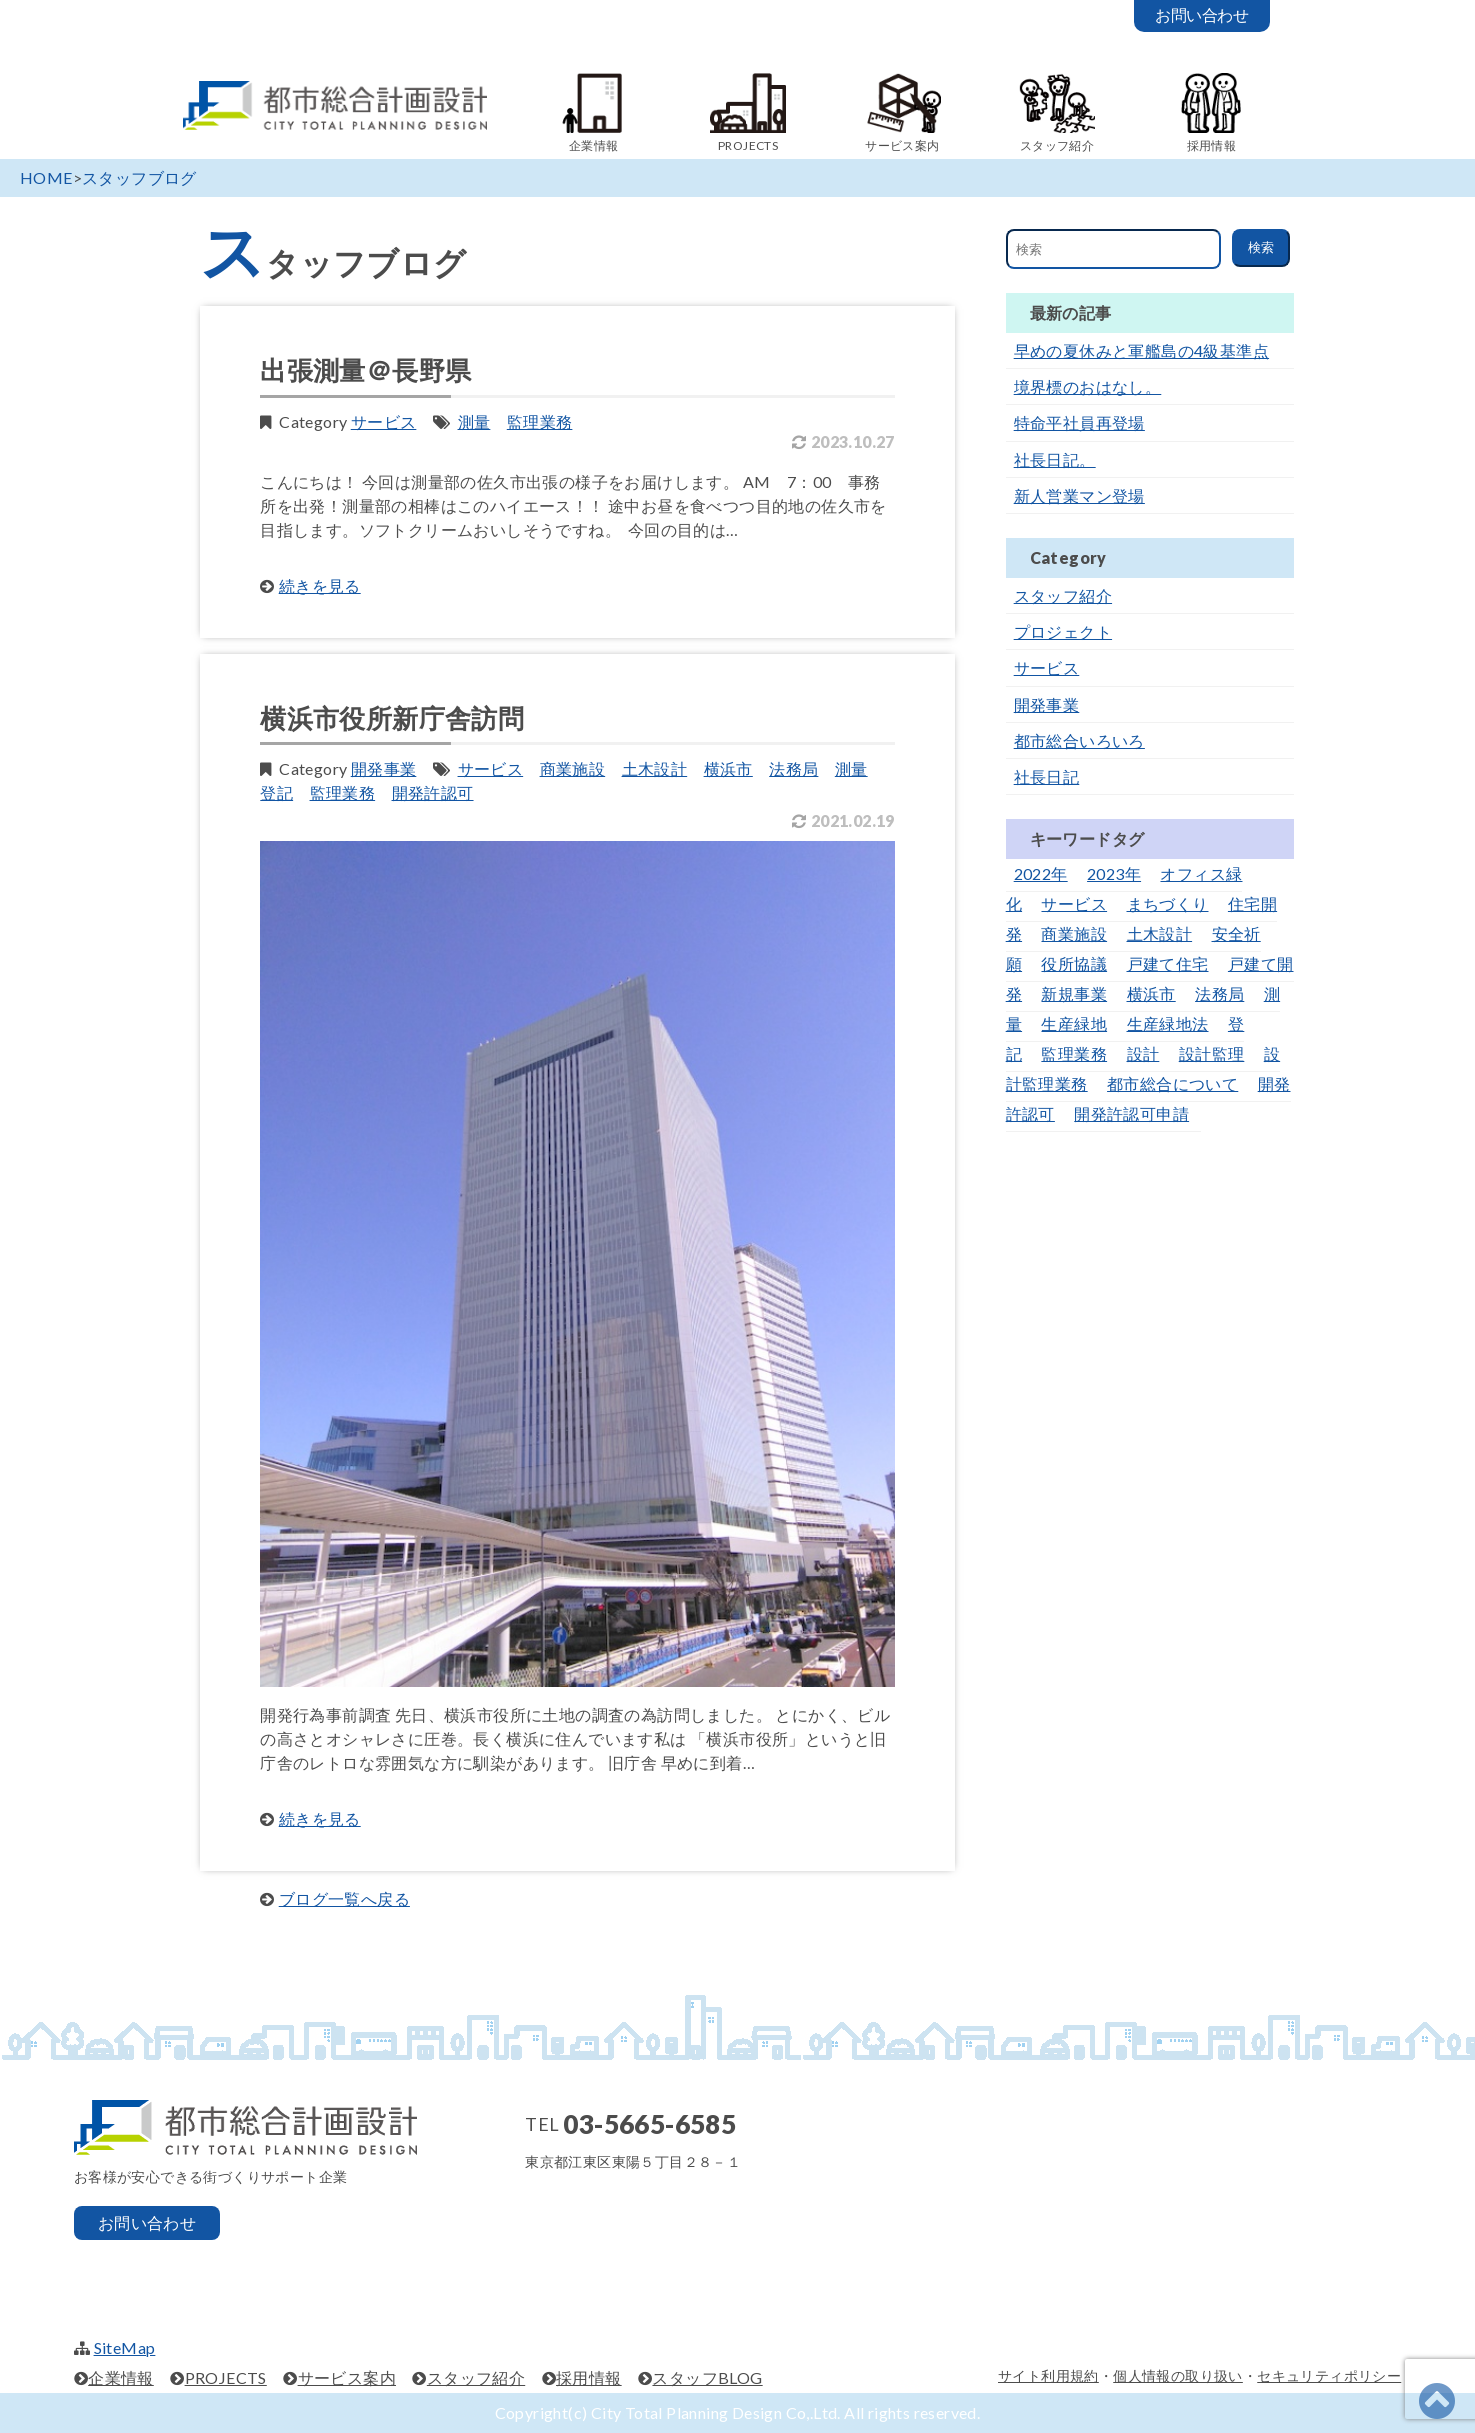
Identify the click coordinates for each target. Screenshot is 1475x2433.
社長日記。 (1055, 459)
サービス (384, 421)
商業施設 (573, 768)
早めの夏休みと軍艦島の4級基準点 (1141, 350)
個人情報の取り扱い (1178, 2375)
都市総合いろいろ (1079, 740)
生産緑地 (1074, 1023)
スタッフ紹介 (1063, 595)
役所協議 (1074, 963)
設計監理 (1212, 1053)
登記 (276, 792)
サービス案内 (347, 2377)
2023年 (1114, 873)
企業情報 (121, 2377)
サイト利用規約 (1048, 2375)
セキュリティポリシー (1329, 2375)
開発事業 (384, 768)
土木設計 (655, 768)
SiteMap (125, 2347)
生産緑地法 (1168, 1023)
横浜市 (728, 768)
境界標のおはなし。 (1088, 386)
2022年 (1041, 873)
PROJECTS (226, 2377)
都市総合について (1172, 1083)
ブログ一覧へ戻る (344, 1898)
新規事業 (1074, 993)
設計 (1143, 1053)
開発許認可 (433, 792)
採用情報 (589, 2377)
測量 (474, 421)
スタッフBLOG (707, 2377)
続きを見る (320, 585)
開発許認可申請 (1131, 1113)
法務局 (793, 768)
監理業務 (540, 421)
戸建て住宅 (1168, 963)
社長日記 (1047, 776)
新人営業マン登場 (1079, 495)
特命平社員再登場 (1079, 422)
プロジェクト (1063, 631)
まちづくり (1168, 903)
